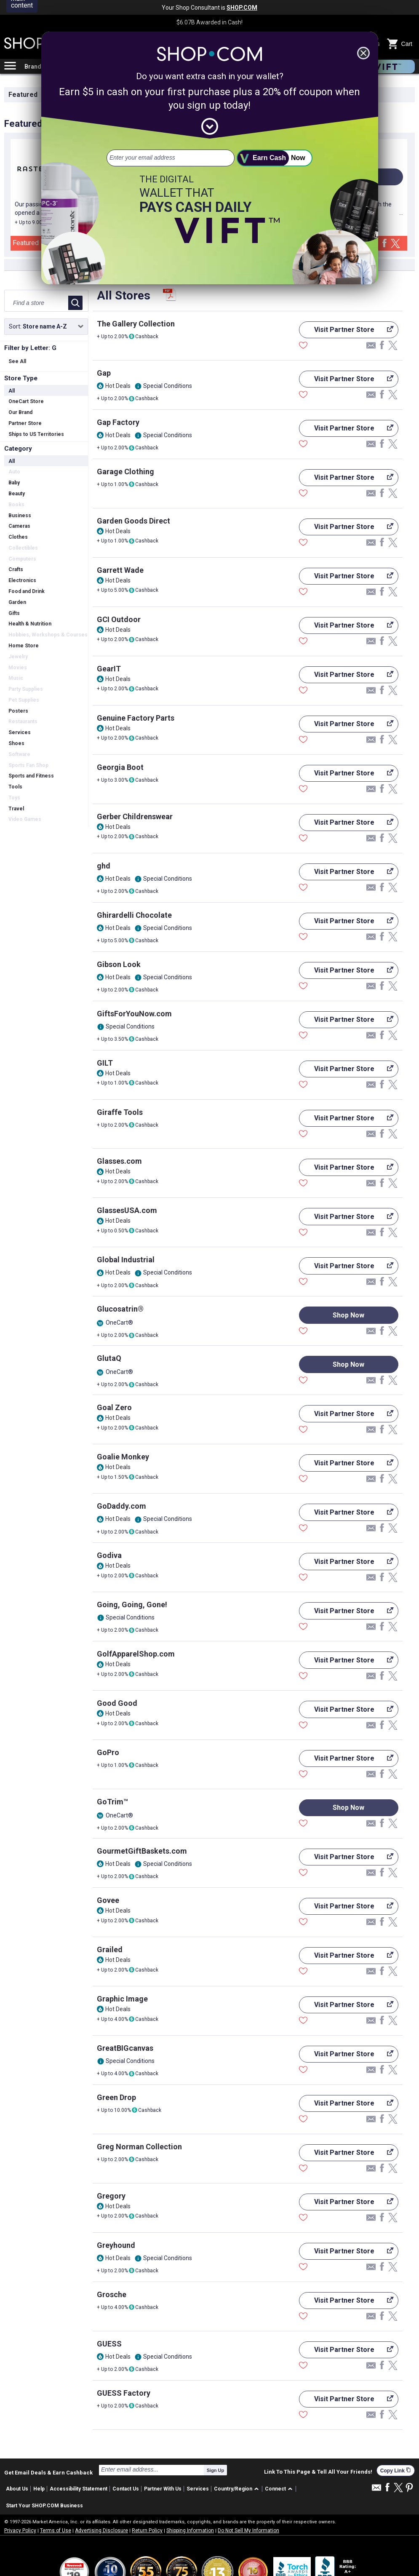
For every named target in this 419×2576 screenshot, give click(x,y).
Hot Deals (118, 386)
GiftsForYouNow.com (134, 1013)
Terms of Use (55, 2530)
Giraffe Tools (120, 1112)
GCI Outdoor (119, 619)
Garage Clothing (125, 471)
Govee (108, 1900)
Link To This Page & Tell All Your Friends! (318, 2472)
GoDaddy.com (121, 1506)
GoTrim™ (112, 1801)
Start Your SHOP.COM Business (44, 2506)
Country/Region (233, 2489)
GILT (105, 1062)
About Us (17, 2489)
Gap (104, 373)
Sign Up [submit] (215, 2470)
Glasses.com (119, 1161)
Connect (275, 2489)
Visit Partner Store (346, 332)
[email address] (171, 158)
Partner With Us (162, 2489)
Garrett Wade (120, 570)
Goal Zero (114, 1407)
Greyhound (116, 2245)
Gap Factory (118, 422)
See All (17, 361)
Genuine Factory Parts (135, 717)
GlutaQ (109, 1358)
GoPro (108, 1752)
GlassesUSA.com (127, 1210)
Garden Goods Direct (133, 520)
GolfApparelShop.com (136, 1653)
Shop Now (348, 1315)
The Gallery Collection (136, 323)
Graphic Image (122, 1998)
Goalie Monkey (123, 1456)
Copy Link (395, 2470)
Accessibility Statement (78, 2489)
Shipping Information (190, 2530)
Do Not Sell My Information (248, 2530)
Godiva (109, 1555)
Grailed (110, 1949)
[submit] (274, 158)
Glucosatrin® (120, 1308)
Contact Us (125, 2489)
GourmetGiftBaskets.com (142, 1850)
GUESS (109, 2343)
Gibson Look (119, 964)
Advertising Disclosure (101, 2530)
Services (198, 2489)
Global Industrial (126, 1259)
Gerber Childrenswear (135, 816)
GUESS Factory (123, 2393)
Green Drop (116, 2097)
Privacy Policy (20, 2530)
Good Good (117, 1703)
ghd (103, 865)
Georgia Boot (120, 767)
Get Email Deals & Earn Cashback (48, 2472)
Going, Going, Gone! (132, 1604)
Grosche (111, 2294)
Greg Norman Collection (139, 2146)
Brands (34, 66)
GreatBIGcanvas (125, 2048)
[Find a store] (37, 302)
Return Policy (147, 2530)
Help (39, 2489)
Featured (22, 95)
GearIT (109, 668)
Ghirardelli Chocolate (134, 915)
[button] (237, 2489)
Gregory (111, 2195)
